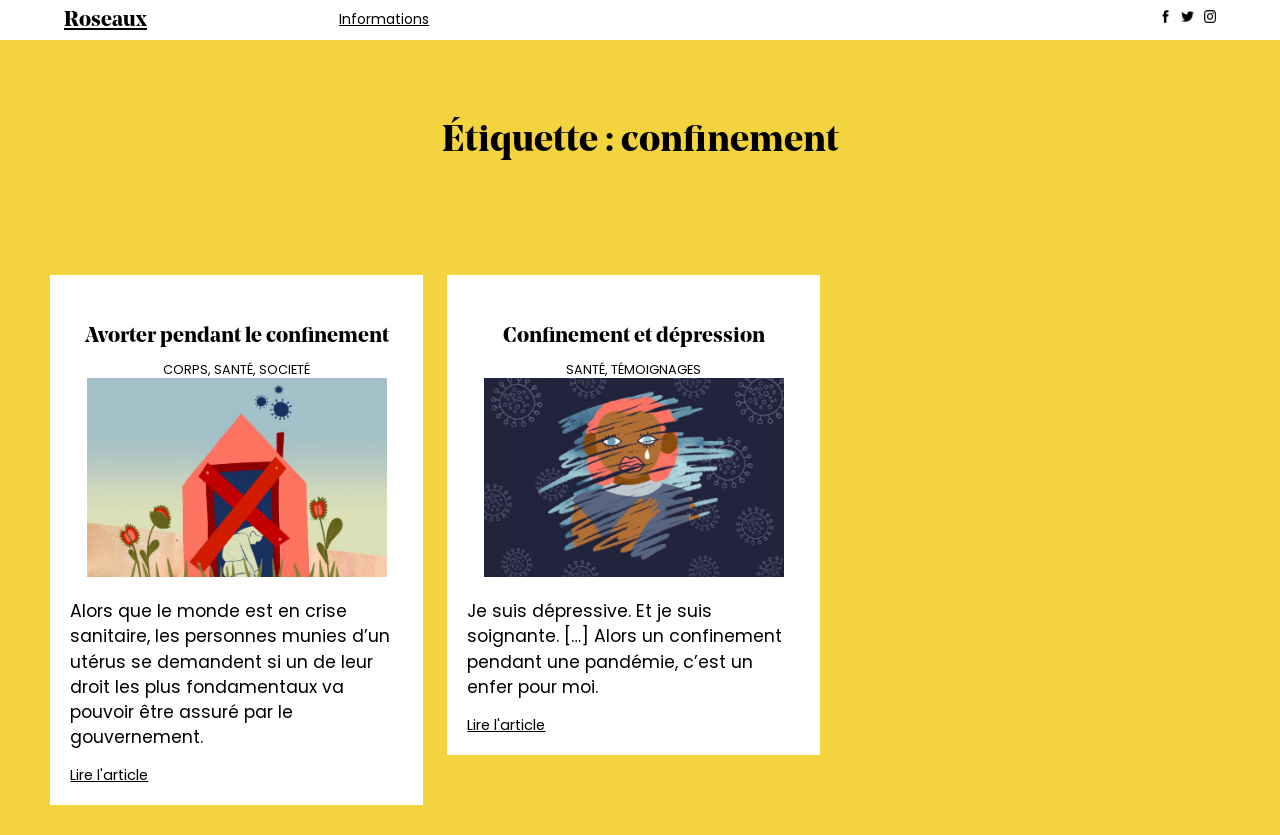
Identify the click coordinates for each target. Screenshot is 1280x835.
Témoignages (656, 369)
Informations (384, 19)
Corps (185, 369)
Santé (233, 369)
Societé (284, 369)
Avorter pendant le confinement (237, 336)
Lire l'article (109, 775)
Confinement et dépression (634, 336)
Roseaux (105, 20)
